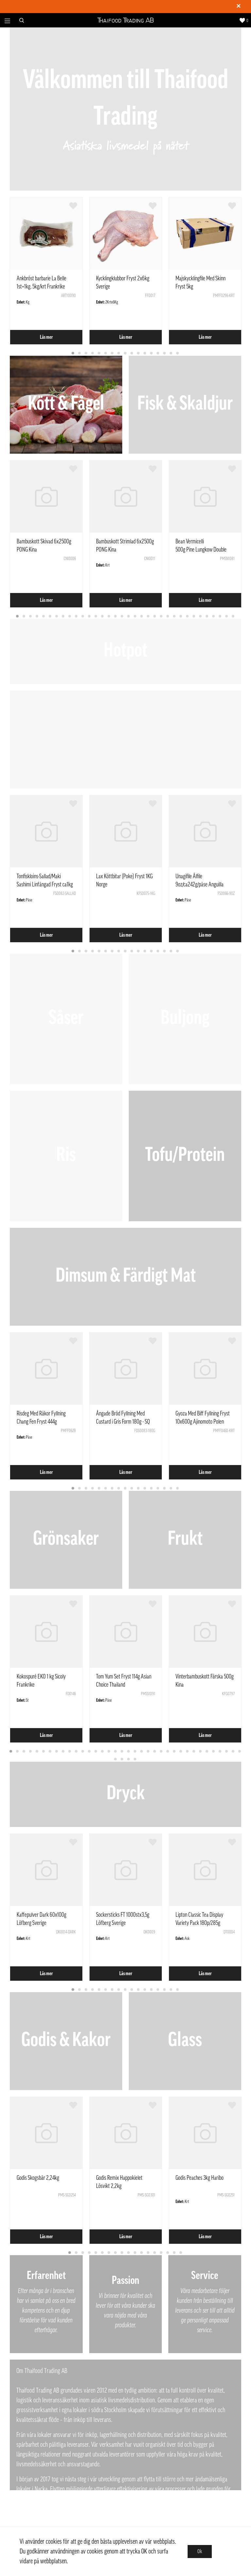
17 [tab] (177, 353)
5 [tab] (99, 353)
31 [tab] (213, 616)
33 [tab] (226, 616)
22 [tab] (155, 616)
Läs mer (46, 337)
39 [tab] (128, 1759)
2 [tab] (79, 353)
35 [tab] (233, 1751)
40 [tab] (135, 1759)
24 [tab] (168, 616)
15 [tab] (164, 353)
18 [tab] (128, 616)
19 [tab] (135, 616)
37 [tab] (115, 1759)
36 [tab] (240, 1751)
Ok (199, 2551)
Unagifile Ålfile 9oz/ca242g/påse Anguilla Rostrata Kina (200, 884)
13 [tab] (151, 353)
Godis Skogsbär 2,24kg (38, 2178)
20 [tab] (141, 616)
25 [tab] (174, 616)
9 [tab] (125, 353)
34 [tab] (233, 616)
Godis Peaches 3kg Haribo (200, 2178)
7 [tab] (112, 353)
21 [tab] (148, 616)
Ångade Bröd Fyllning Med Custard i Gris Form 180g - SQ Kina (123, 1422)
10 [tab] (132, 353)
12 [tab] (145, 353)
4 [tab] (92, 353)
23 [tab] (161, 616)
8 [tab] (119, 353)
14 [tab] (158, 353)
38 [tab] (122, 1759)
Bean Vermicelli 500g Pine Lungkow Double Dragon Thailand (201, 550)
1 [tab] (73, 353)
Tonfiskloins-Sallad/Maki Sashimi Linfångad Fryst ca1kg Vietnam (45, 884)
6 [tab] (106, 353)
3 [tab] (86, 353)
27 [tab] (187, 616)
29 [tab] (200, 616)
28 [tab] (194, 616)
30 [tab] (207, 616)
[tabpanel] (46, 271)
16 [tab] (171, 353)
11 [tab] (138, 353)
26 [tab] (181, 616)
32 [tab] (220, 616)
